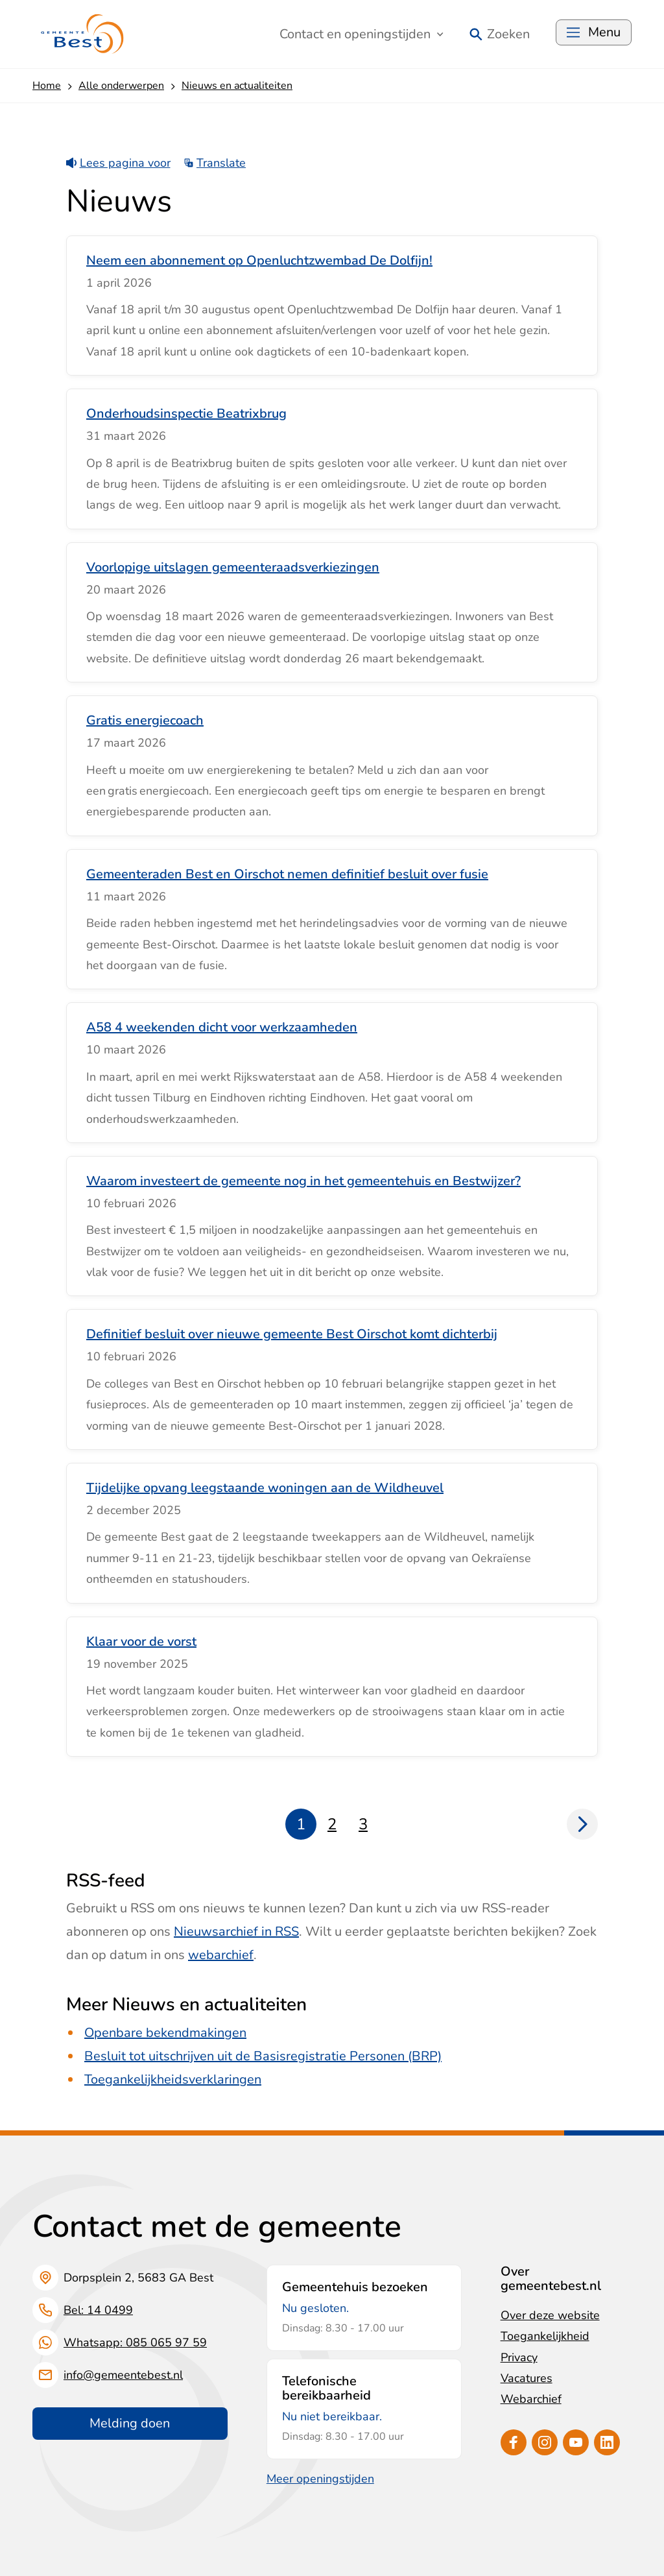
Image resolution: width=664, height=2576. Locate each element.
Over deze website (550, 2315)
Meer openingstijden (320, 2478)
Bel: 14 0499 (98, 2310)
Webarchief (531, 2399)
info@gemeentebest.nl (123, 2375)
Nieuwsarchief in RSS (236, 1931)
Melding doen (129, 2423)
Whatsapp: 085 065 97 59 (135, 2342)
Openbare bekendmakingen (165, 2032)
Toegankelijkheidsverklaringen (172, 2079)
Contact (361, 34)
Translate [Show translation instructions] (215, 163)
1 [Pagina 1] (300, 1824)
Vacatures (526, 2378)
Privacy (519, 2357)
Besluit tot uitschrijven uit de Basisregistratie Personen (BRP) (263, 2056)
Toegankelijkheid (545, 2336)
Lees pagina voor (118, 163)
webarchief (221, 1955)
